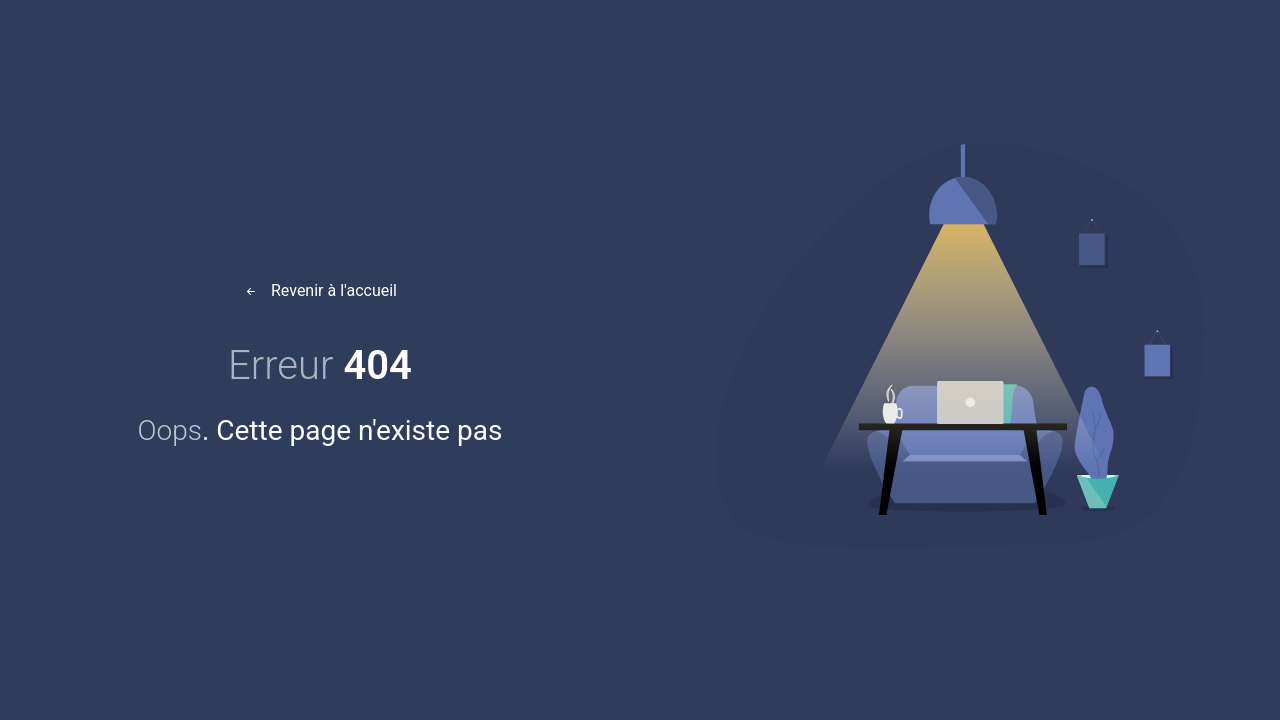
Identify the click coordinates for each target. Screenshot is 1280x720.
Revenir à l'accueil (320, 290)
